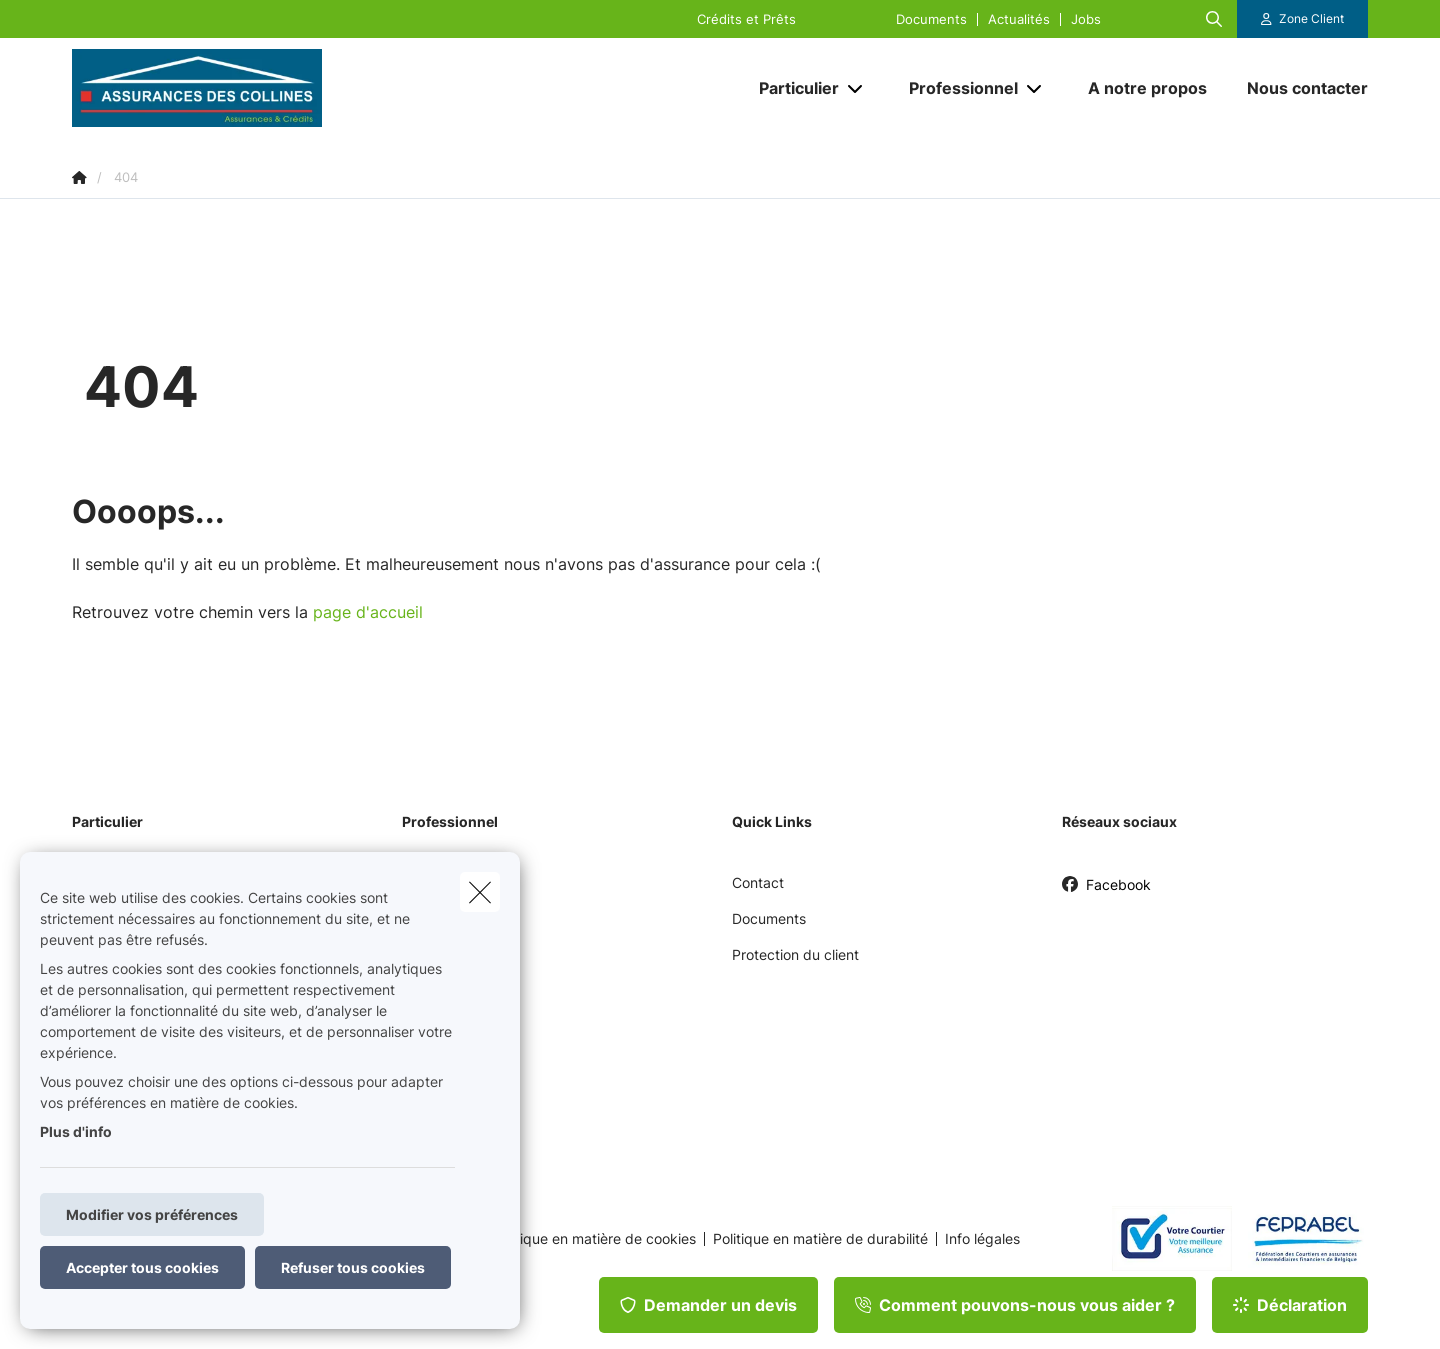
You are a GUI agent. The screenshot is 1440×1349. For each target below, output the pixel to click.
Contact (758, 882)
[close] (480, 892)
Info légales (982, 1239)
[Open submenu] (856, 88)
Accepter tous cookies (142, 1267)
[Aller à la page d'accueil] (272, 88)
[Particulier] (791, 88)
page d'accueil (368, 612)
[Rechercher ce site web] (1214, 19)
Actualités (1019, 19)
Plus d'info (76, 1131)
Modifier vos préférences (152, 1214)
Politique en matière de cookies (594, 1239)
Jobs (1086, 19)
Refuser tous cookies (353, 1267)
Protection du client (795, 954)
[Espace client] (1303, 19)
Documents (931, 19)
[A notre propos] (1147, 88)
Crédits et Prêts (746, 19)
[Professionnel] (956, 88)
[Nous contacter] (1297, 88)
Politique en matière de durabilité (820, 1239)
